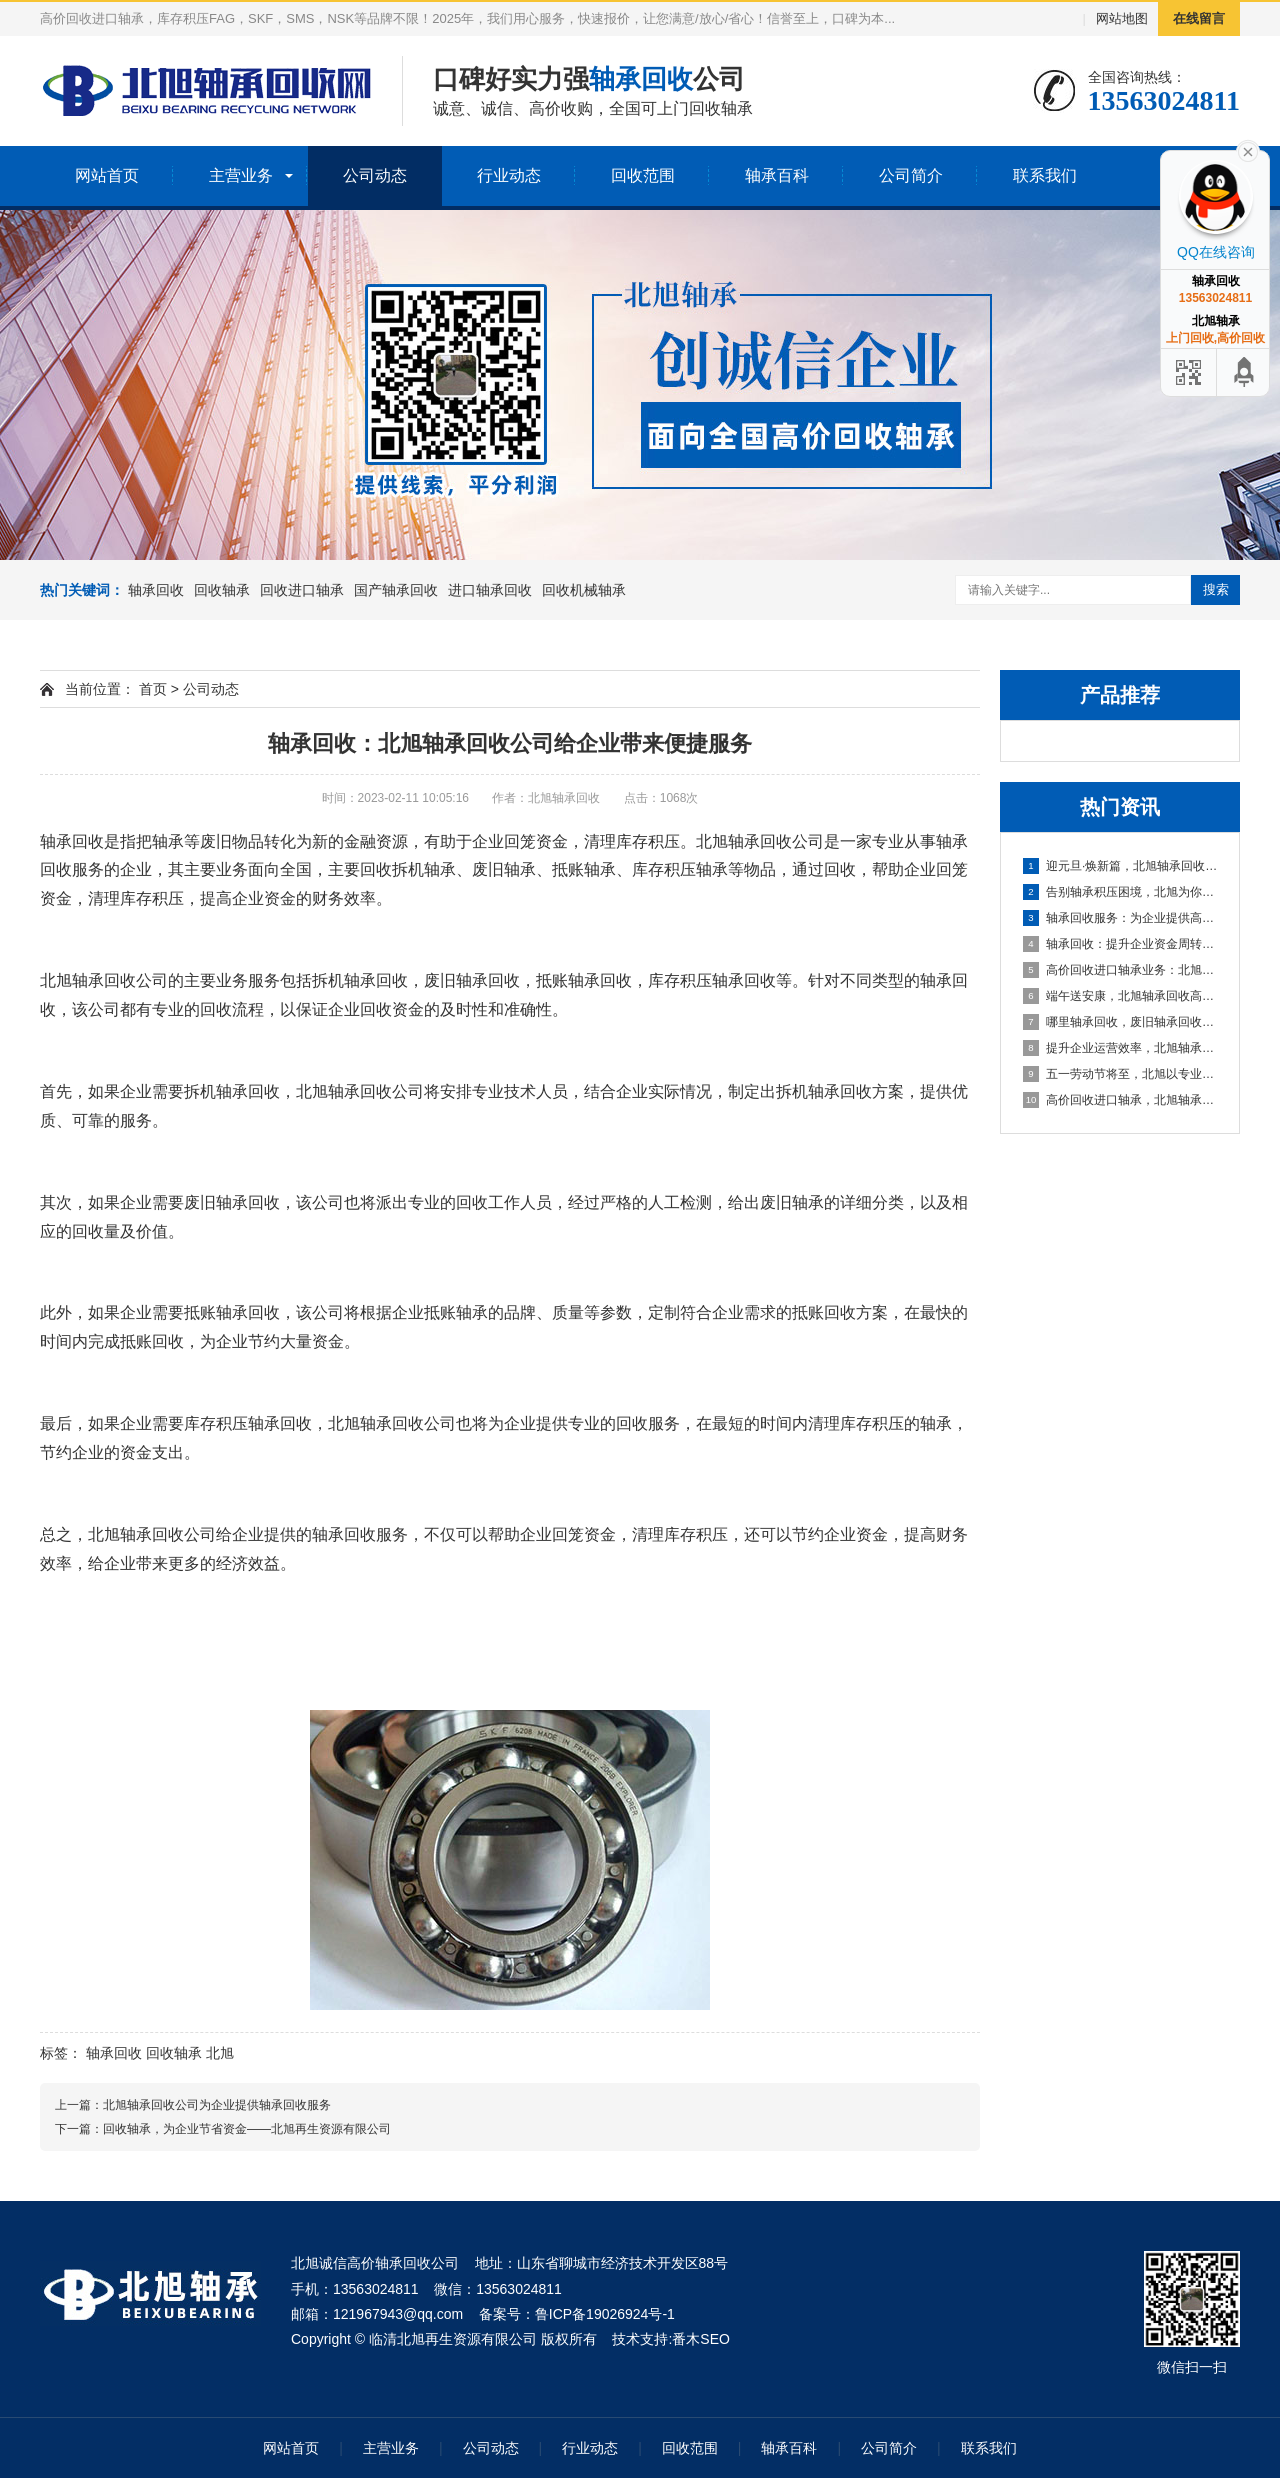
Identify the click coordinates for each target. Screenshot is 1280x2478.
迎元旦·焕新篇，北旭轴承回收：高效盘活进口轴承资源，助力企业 (1121, 866)
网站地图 (1122, 18)
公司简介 (911, 175)
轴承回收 (156, 590)
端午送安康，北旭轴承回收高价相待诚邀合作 (1121, 996)
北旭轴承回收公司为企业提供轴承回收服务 (217, 2105)
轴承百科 (777, 175)
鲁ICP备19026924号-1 (605, 2314)
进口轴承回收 (490, 590)
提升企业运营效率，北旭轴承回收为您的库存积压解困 (1121, 1048)
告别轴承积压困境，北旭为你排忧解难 (1121, 892)
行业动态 (509, 175)
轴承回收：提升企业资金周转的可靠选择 (1121, 944)
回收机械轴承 (584, 590)
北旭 (220, 2053)
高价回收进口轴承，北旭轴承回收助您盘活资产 (1121, 1100)
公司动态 (375, 175)
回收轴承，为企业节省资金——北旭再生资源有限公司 (247, 2129)
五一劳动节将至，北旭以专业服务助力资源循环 (1121, 1074)
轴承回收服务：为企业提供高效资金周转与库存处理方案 (1121, 918)
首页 (153, 689)
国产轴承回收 (396, 590)
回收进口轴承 (302, 590)
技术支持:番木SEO (670, 2339)
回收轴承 (222, 590)
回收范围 (643, 175)
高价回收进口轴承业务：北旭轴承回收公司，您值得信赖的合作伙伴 (1121, 970)
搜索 (1216, 589)
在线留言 (1199, 18)
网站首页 (107, 175)
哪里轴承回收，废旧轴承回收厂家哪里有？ (1121, 1022)
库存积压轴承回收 (712, 980)
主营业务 (241, 175)
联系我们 (1045, 175)
